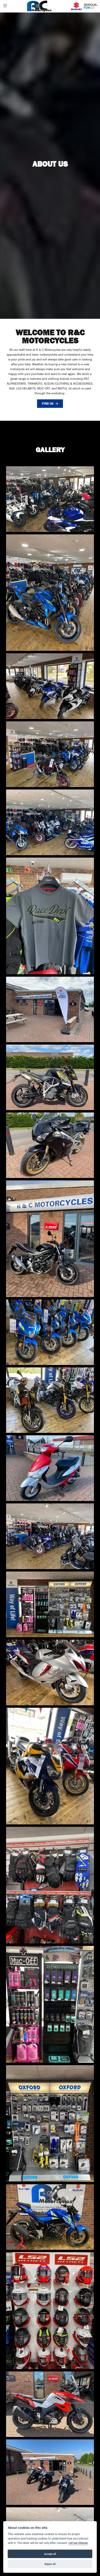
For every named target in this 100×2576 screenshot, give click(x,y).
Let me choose (78, 2543)
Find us (47, 403)
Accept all (50, 2553)
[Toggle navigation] (5, 6)
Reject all (50, 2564)
